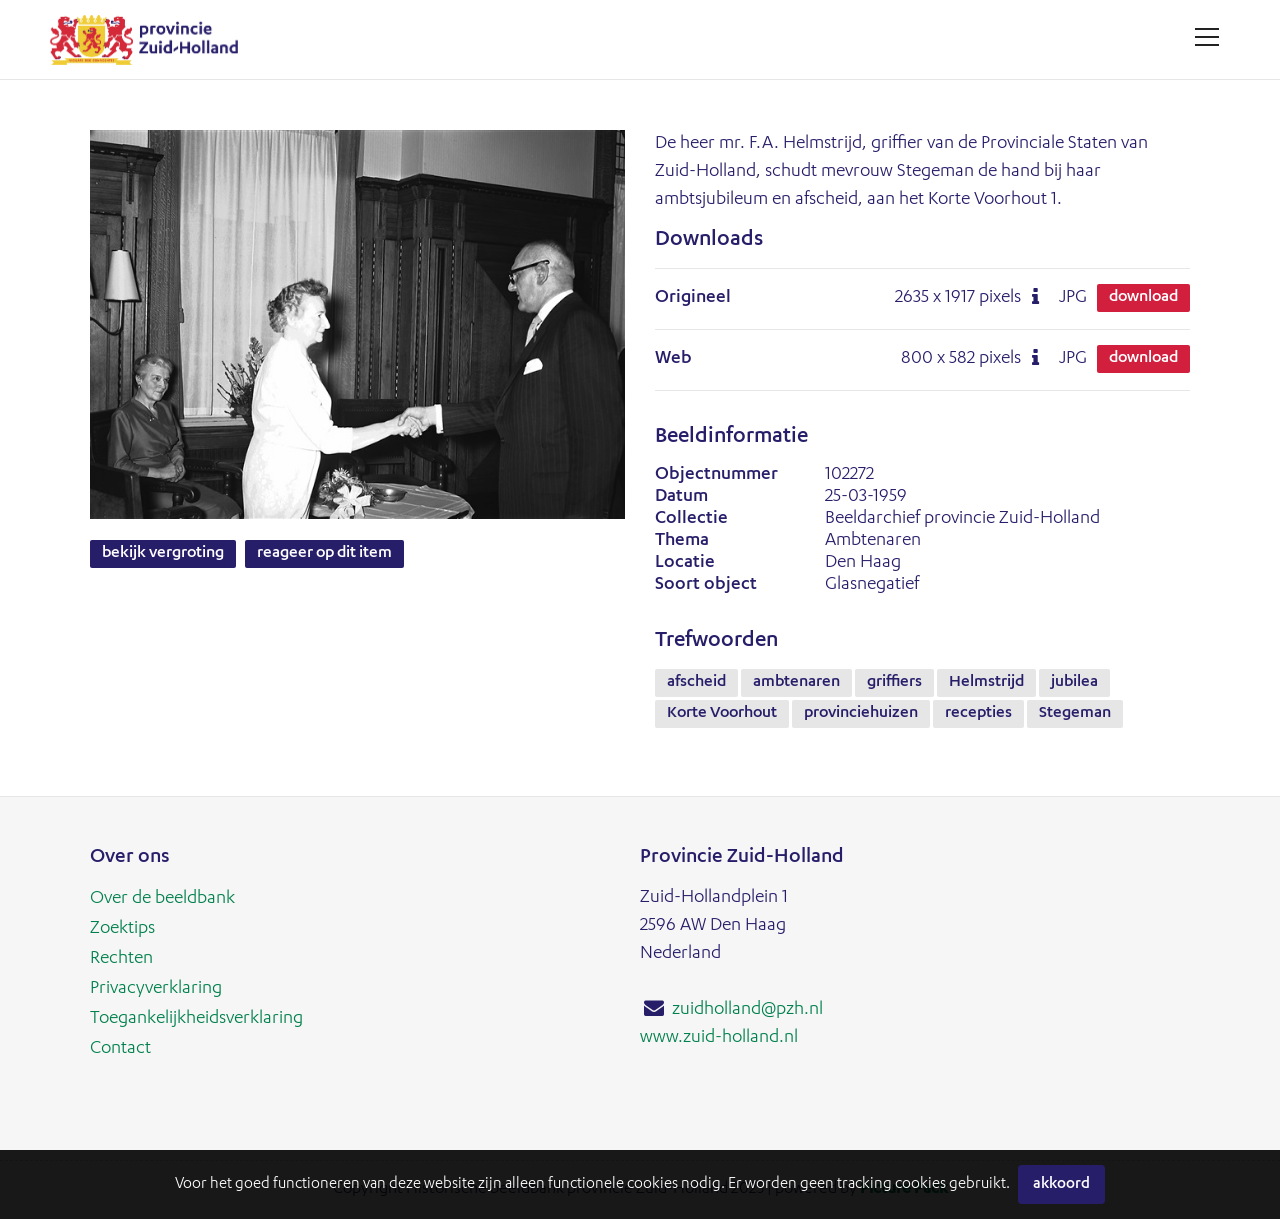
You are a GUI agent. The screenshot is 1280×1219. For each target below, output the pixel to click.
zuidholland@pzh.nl (747, 1010)
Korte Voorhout (722, 714)
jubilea (1074, 683)
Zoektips (122, 929)
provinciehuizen (861, 714)
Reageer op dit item (324, 554)
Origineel (693, 298)
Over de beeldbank (162, 899)
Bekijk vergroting (163, 554)
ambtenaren (796, 683)
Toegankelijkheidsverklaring (196, 1019)
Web (673, 359)
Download (1143, 298)
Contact (120, 1049)
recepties (978, 714)
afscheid (696, 683)
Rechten (121, 959)
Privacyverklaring (156, 989)
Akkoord (1061, 1184)
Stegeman (1075, 714)
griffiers (894, 683)
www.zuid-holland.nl (719, 1038)
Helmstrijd (986, 683)
